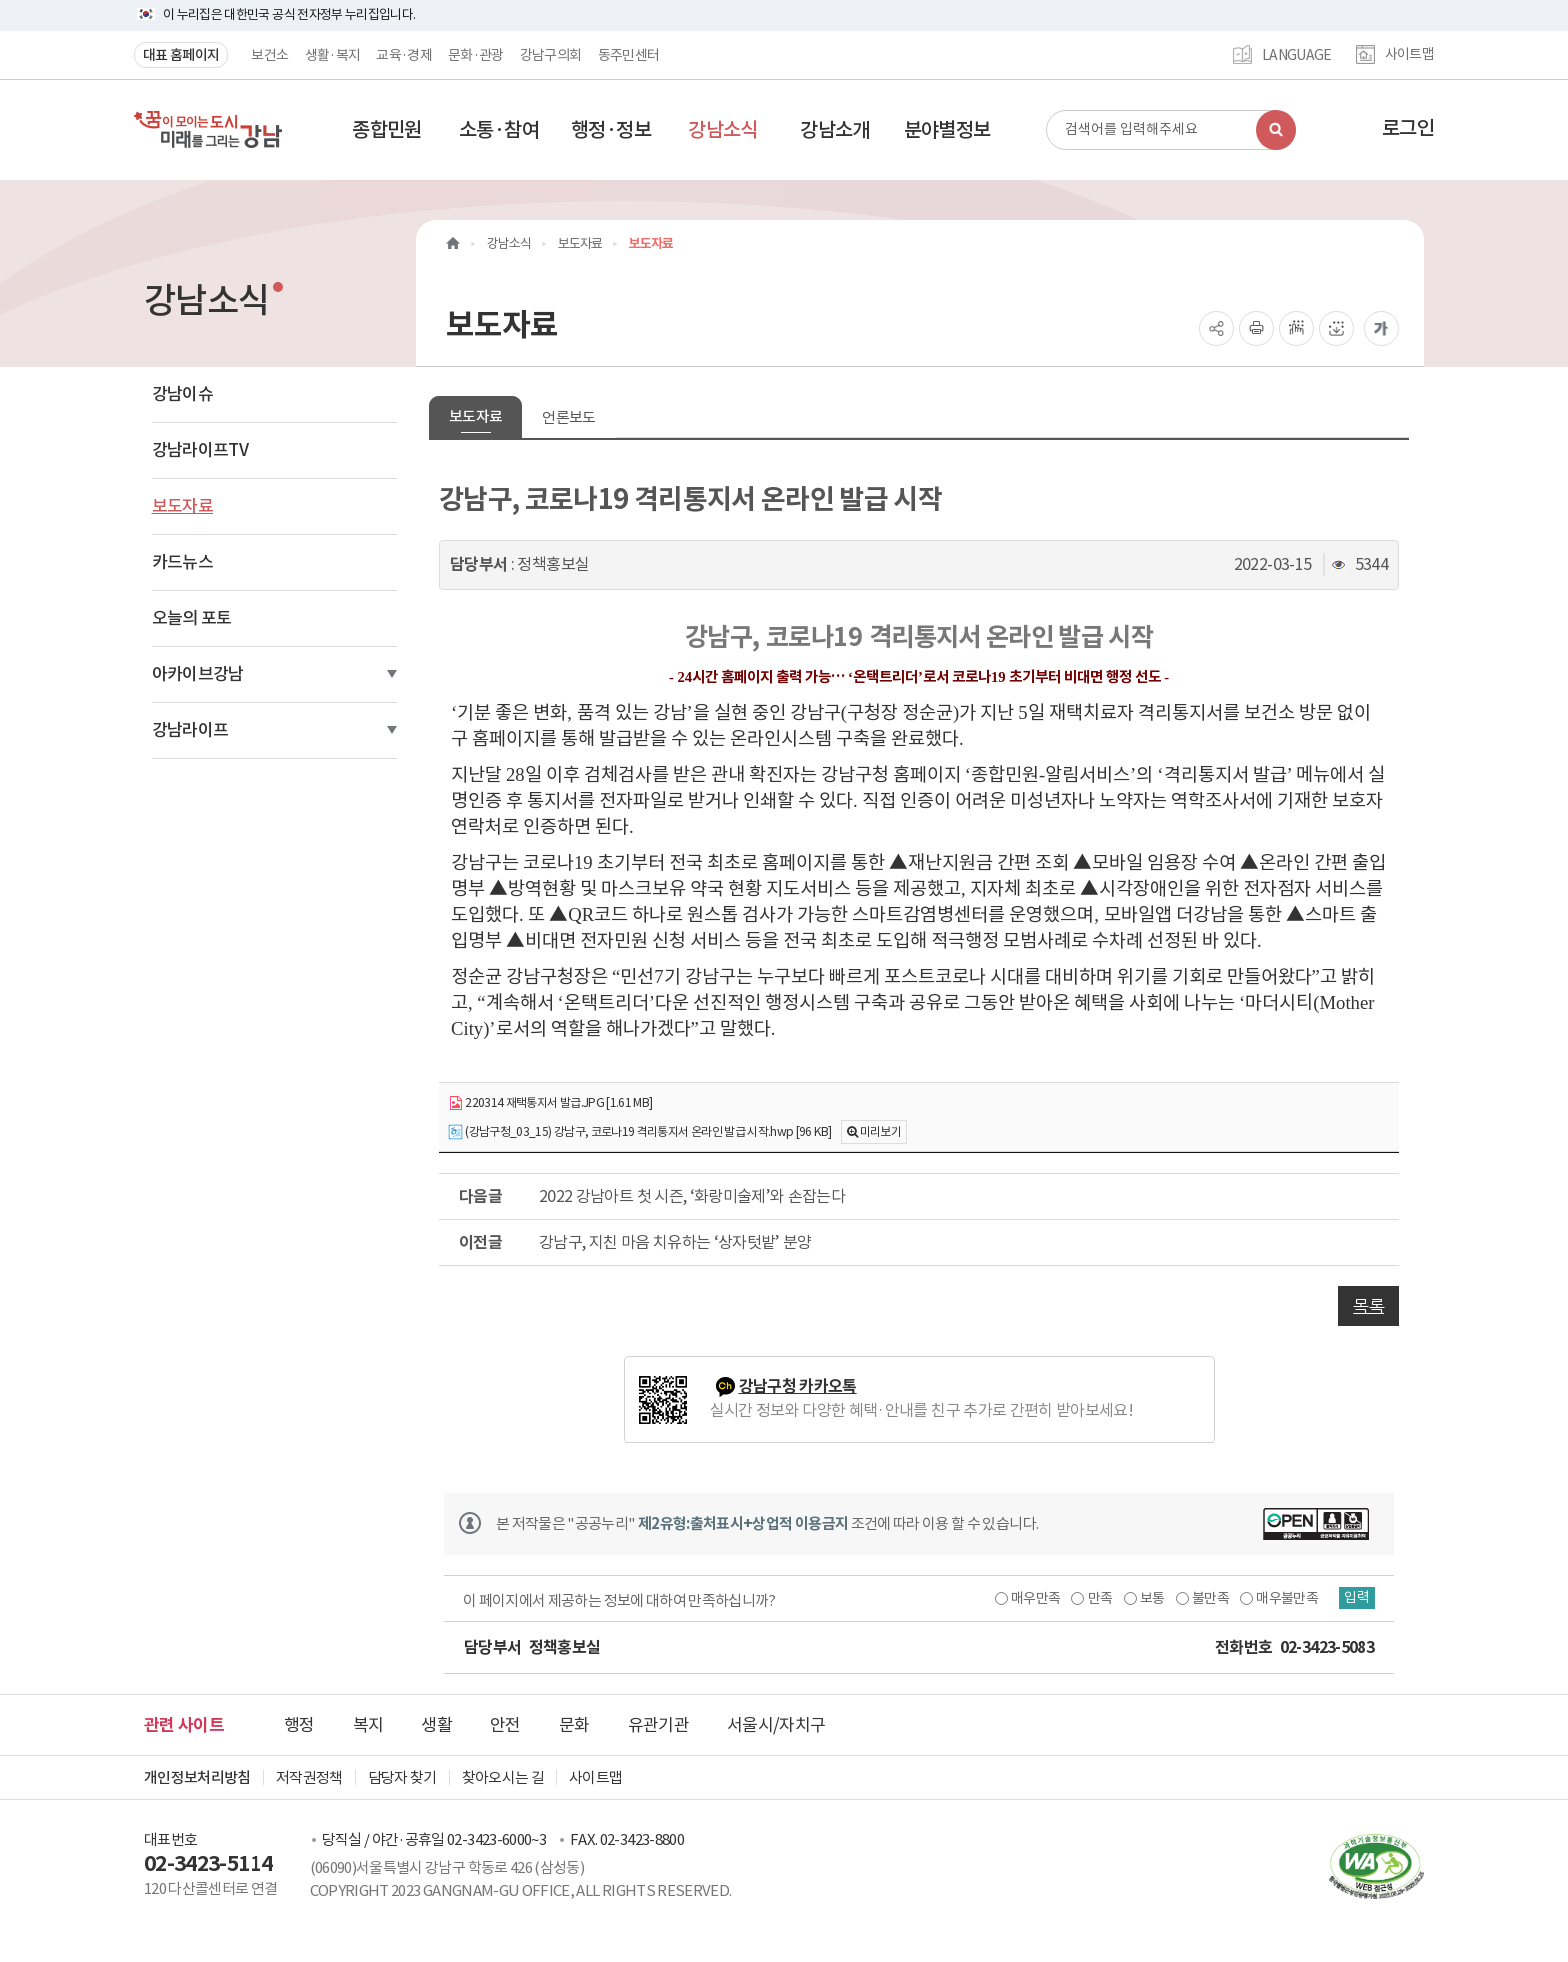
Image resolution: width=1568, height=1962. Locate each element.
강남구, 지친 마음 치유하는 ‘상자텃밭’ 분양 (675, 1242)
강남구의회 (551, 55)
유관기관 (658, 1725)
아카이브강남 (198, 674)
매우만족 (1026, 1598)
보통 (1143, 1598)
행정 (299, 1725)
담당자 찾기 (402, 1777)
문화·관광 (476, 55)
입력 (1355, 1598)
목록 (1368, 1306)
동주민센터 (629, 55)
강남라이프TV (200, 450)
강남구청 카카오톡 (798, 1386)
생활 (436, 1725)
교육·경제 (404, 55)
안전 (505, 1725)
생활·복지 (333, 55)
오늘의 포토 (192, 618)
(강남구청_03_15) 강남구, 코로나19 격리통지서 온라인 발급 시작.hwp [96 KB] (639, 1132)
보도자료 (182, 506)
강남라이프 (190, 730)
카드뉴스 (182, 562)
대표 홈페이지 (181, 55)
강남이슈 (182, 394)
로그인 (1408, 128)
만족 (1091, 1598)
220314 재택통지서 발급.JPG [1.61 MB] (550, 1103)
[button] (387, 130)
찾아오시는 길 (503, 1777)
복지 (368, 1725)
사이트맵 (1409, 55)
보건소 (269, 55)
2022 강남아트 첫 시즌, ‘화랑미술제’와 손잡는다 (692, 1196)
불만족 (1201, 1598)
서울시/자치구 (776, 1725)
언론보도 (568, 417)
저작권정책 (309, 1777)
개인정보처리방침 (197, 1777)
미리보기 (880, 1131)
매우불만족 (1279, 1598)
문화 (574, 1725)
